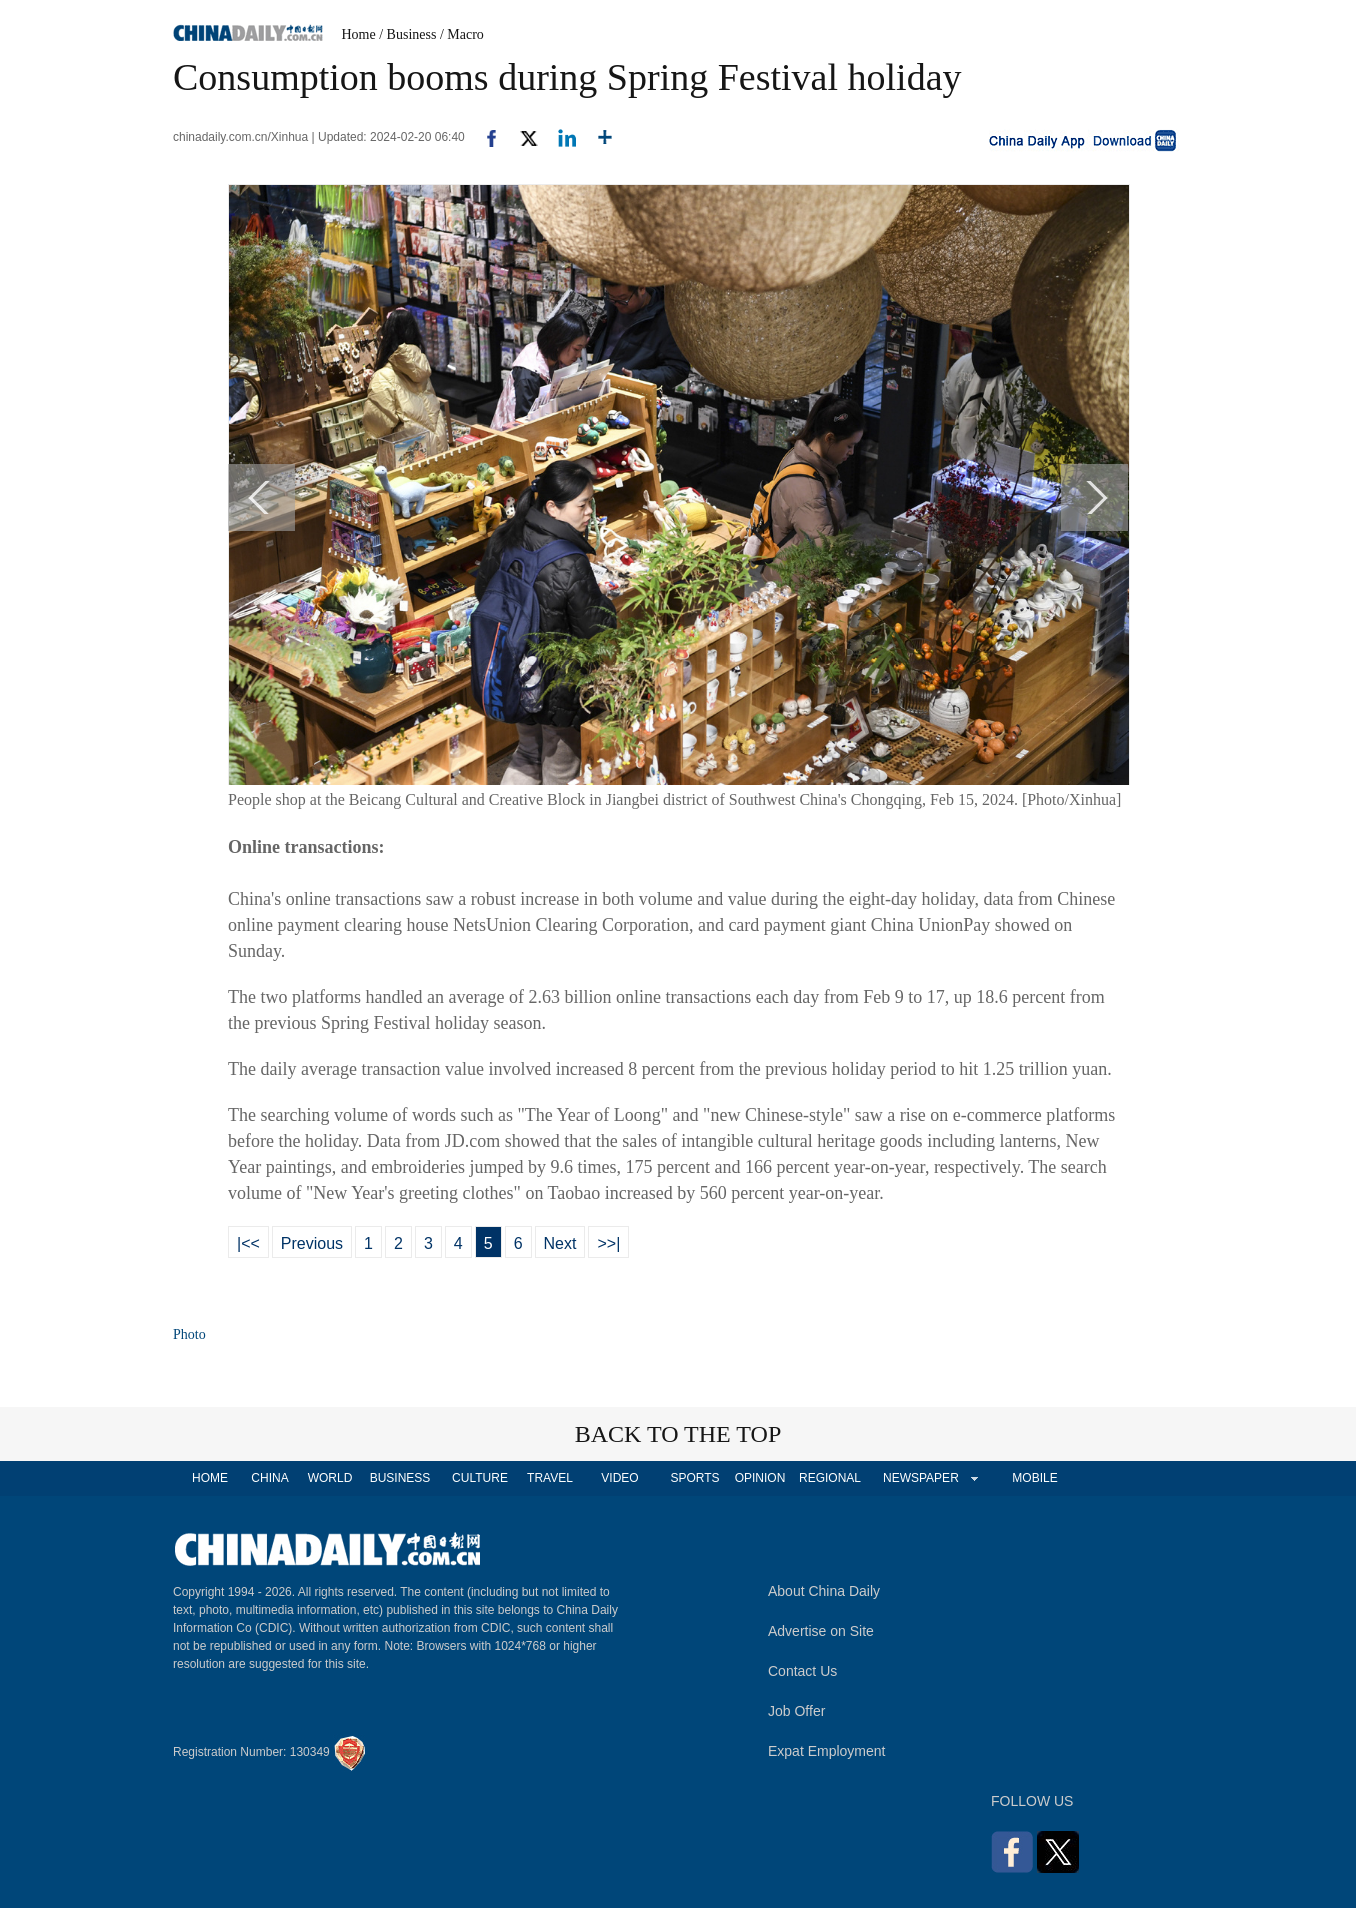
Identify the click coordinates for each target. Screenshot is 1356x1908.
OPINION (760, 1478)
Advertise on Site (821, 1631)
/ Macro (462, 34)
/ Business (407, 34)
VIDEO (619, 1478)
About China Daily (824, 1591)
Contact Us (802, 1671)
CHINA (269, 1478)
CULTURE (480, 1478)
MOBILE (1034, 1478)
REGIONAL (830, 1478)
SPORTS (694, 1478)
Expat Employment (827, 1751)
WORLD (330, 1478)
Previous (312, 1243)
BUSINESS (400, 1478)
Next (560, 1243)
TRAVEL (550, 1478)
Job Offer (796, 1711)
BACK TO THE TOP (678, 1434)
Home (359, 34)
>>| (608, 1243)
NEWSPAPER (920, 1478)
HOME (210, 1478)
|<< (248, 1243)
